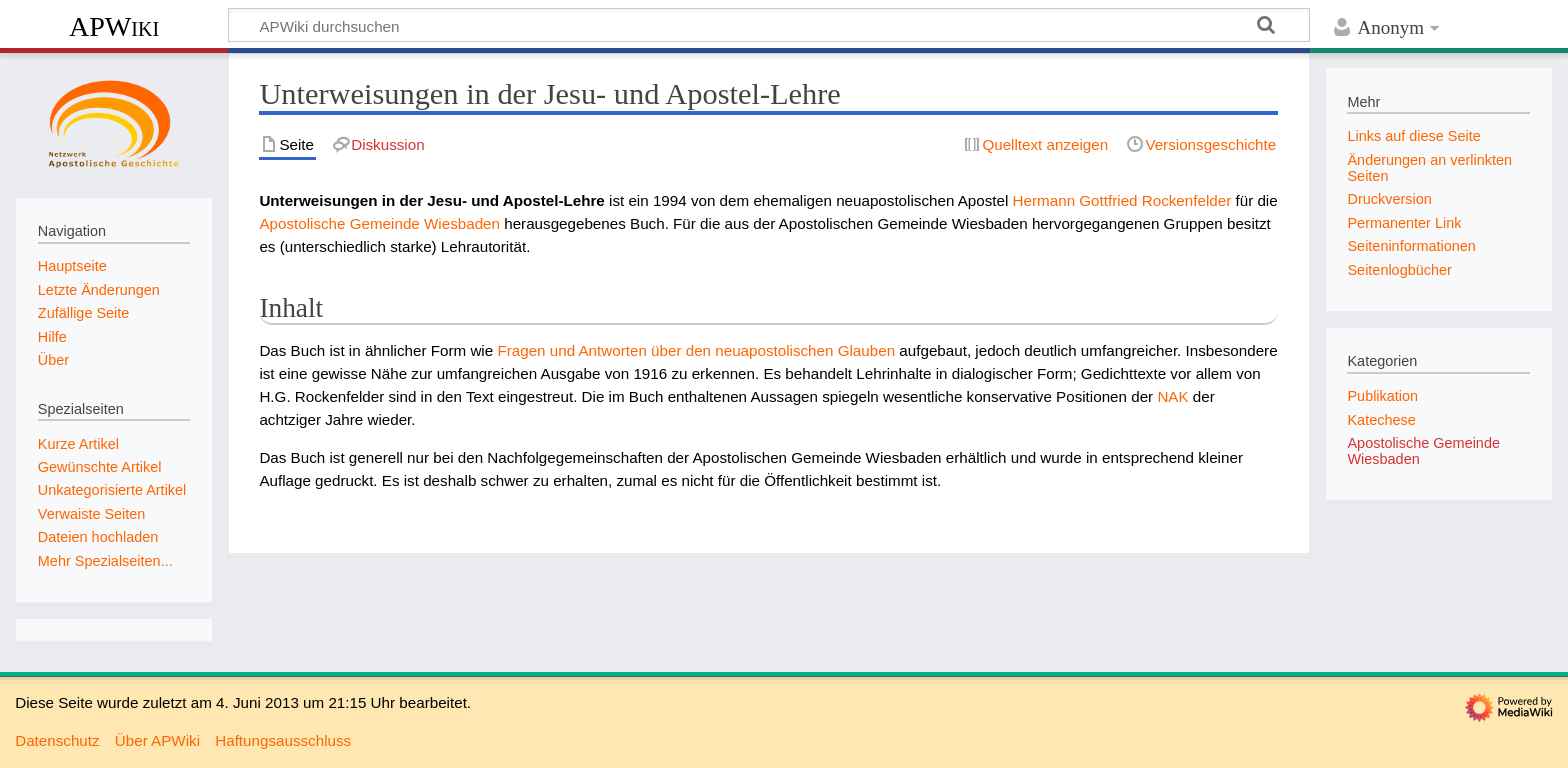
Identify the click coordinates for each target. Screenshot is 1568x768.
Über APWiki (157, 740)
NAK (1172, 396)
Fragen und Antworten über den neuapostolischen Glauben (696, 350)
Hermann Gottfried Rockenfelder (1122, 200)
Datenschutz (57, 740)
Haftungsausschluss (283, 740)
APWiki (114, 26)
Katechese (1381, 420)
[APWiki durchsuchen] (769, 25)
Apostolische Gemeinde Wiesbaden (379, 223)
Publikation (1382, 396)
